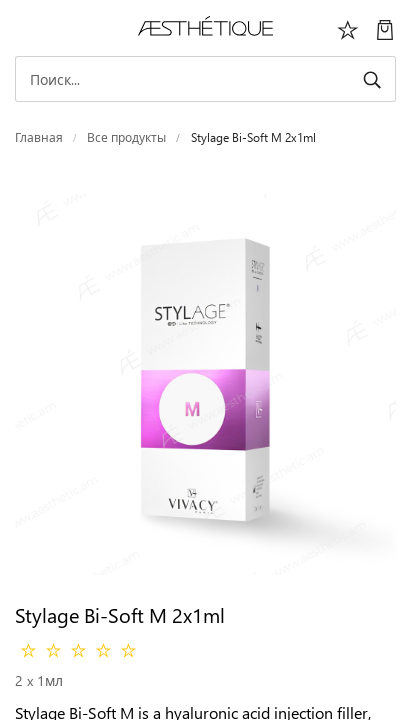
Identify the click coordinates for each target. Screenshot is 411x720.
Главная (39, 137)
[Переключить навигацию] (26, 28)
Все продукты (126, 137)
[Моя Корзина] (385, 28)
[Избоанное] (348, 28)
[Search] (205, 79)
